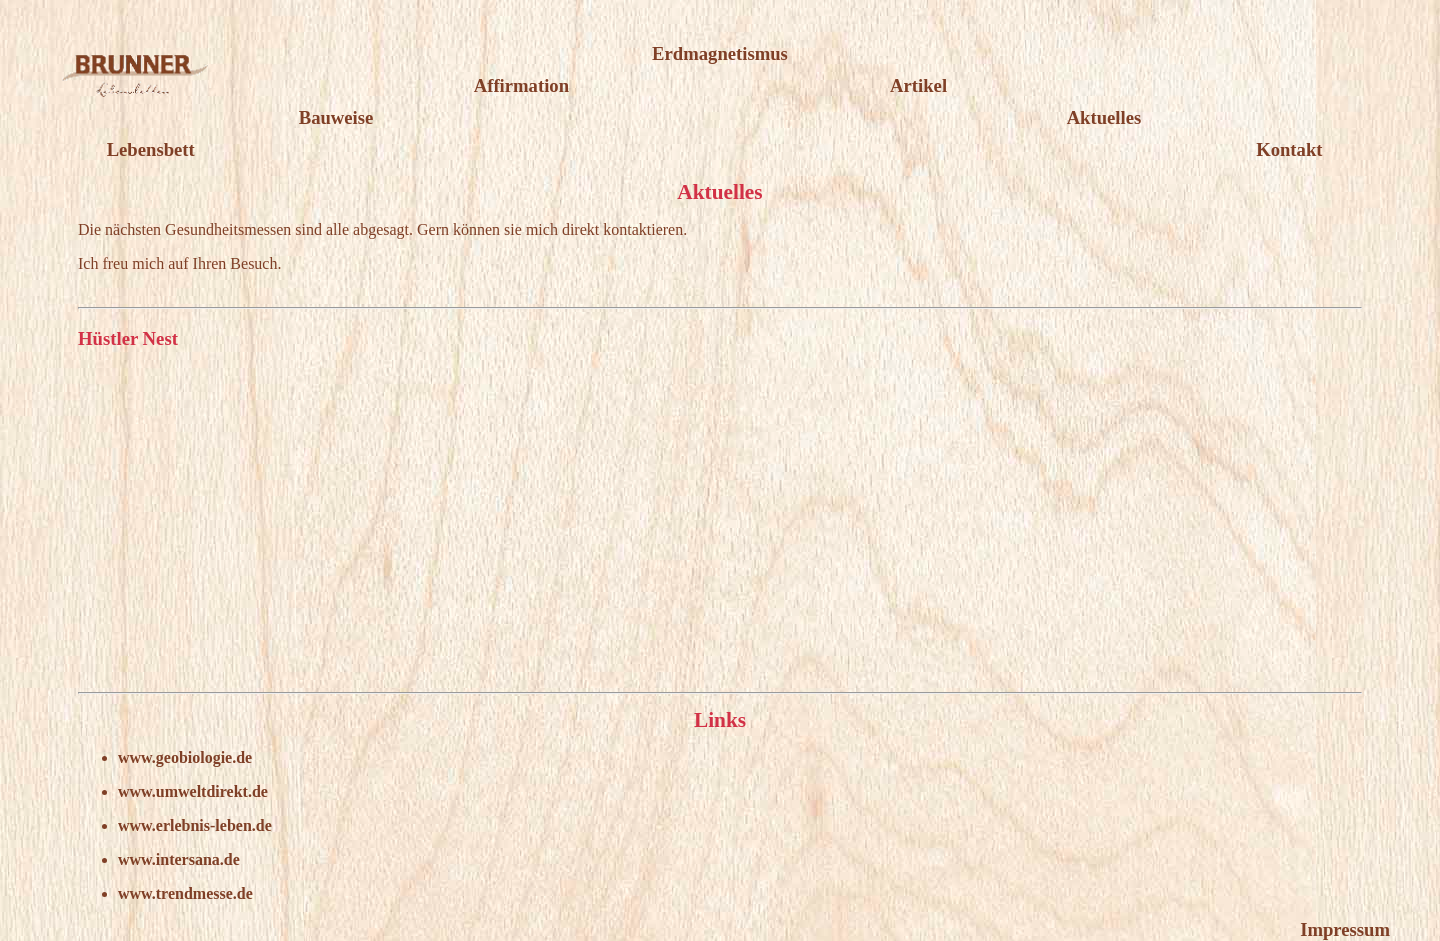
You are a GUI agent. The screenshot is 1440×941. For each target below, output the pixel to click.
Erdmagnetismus (720, 53)
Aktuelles (1104, 117)
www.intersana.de (179, 859)
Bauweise (336, 117)
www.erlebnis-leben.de (195, 825)
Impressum (1345, 929)
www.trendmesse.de (185, 893)
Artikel (918, 85)
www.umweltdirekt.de (193, 791)
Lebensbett (151, 149)
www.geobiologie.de (185, 757)
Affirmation (521, 85)
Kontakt (1289, 149)
